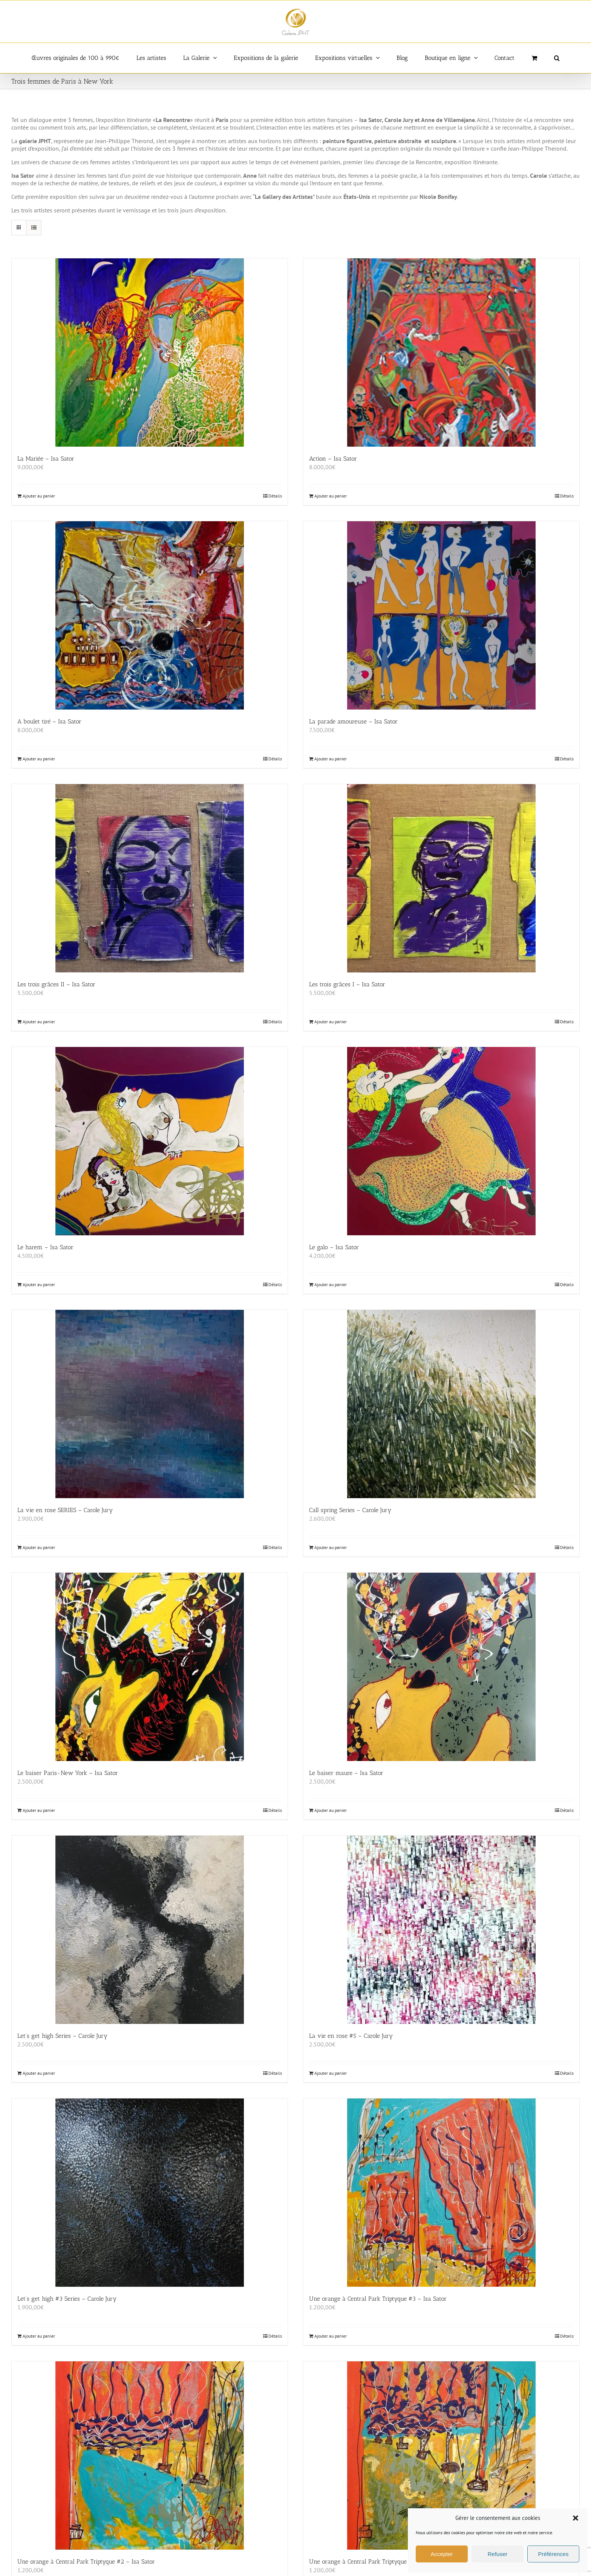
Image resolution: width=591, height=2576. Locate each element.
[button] (575, 2518)
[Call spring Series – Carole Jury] (441, 1404)
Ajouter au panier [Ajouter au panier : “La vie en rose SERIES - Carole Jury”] (39, 1547)
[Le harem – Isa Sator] (150, 1141)
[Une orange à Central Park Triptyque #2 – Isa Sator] (150, 2455)
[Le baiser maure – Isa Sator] (441, 1667)
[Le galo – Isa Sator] (441, 1141)
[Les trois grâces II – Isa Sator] (150, 878)
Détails (275, 496)
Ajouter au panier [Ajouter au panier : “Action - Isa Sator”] (330, 496)
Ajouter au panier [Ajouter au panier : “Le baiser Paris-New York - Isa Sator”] (39, 1810)
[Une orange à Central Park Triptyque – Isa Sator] (441, 2455)
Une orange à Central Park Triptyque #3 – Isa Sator (378, 2298)
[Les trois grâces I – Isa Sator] (441, 878)
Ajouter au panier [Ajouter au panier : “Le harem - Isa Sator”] (39, 1284)
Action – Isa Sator (333, 458)
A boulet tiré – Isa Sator (49, 721)
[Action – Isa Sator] (441, 352)
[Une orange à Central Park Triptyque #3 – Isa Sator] (441, 2192)
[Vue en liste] (33, 227)
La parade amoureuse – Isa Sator (353, 721)
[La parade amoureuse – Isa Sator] (441, 615)
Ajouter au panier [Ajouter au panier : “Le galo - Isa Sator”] (330, 1284)
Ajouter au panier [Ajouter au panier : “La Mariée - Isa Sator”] (39, 496)
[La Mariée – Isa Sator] (150, 352)
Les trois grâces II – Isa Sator (56, 984)
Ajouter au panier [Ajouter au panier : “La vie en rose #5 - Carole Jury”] (330, 2073)
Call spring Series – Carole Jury (350, 1510)
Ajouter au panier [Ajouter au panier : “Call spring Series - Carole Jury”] (330, 1547)
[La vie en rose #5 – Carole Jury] (441, 1930)
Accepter (441, 2554)
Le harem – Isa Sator (45, 1247)
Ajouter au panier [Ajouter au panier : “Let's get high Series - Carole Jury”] (39, 2073)
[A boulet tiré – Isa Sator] (150, 615)
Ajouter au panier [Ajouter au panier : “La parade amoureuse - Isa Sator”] (330, 759)
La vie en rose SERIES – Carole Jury (65, 1510)
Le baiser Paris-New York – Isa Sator (67, 1772)
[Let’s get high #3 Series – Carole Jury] (150, 2192)
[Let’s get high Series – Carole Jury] (150, 1930)
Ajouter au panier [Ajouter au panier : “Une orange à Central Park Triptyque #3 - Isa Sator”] (330, 2336)
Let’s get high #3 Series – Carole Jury (66, 2298)
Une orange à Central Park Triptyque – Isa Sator (373, 2561)
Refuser (498, 2554)
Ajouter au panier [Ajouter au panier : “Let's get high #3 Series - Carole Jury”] (39, 2336)
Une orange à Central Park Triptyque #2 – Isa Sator (86, 2561)
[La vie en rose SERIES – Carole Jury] (150, 1404)
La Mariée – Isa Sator (45, 458)
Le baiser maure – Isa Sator (346, 1772)
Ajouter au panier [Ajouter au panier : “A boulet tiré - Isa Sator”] (39, 759)
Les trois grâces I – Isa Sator (347, 984)
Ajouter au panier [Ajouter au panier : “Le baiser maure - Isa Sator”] (330, 1810)
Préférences (553, 2554)
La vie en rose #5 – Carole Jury (351, 2035)
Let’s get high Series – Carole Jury (62, 2035)
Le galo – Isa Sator (334, 1247)
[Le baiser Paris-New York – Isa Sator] (150, 1667)
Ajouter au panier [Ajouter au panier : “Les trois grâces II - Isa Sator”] (39, 1021)
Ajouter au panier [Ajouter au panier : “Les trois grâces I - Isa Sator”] (330, 1021)
